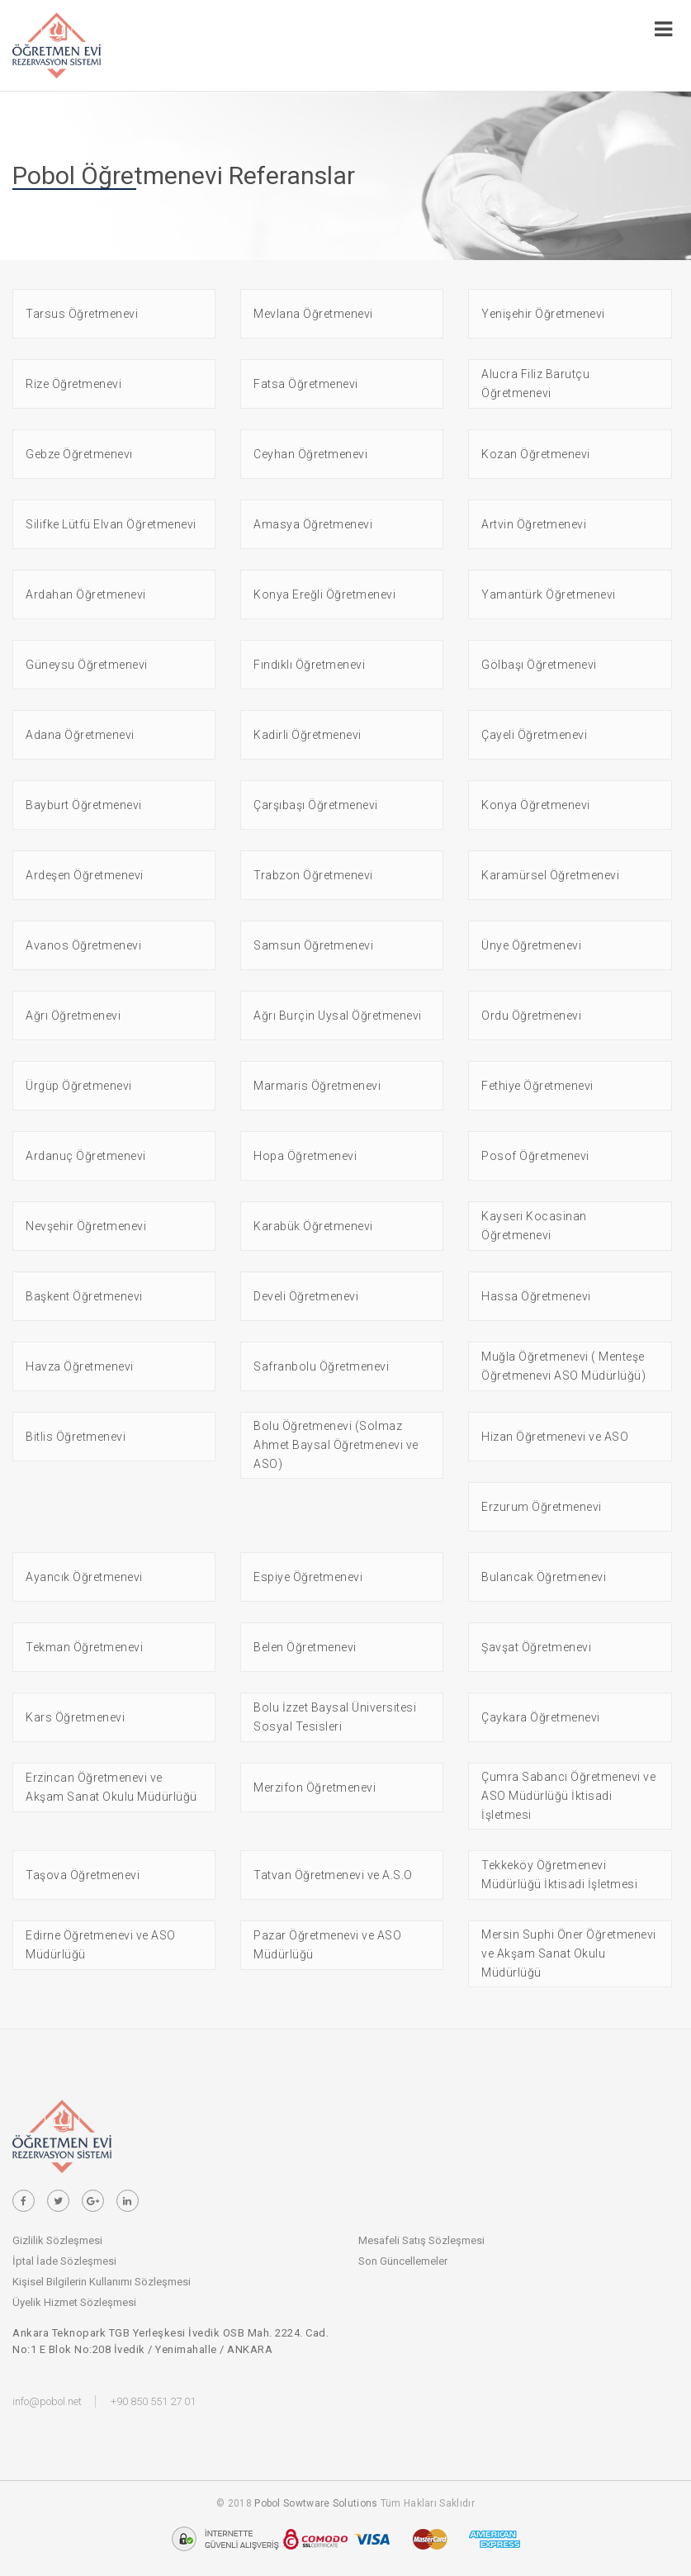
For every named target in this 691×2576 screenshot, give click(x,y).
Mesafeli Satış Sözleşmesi (421, 2240)
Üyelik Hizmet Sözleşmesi (74, 2302)
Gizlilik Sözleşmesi (57, 2240)
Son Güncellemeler (402, 2261)
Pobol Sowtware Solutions (315, 2503)
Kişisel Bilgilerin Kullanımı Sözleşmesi (101, 2281)
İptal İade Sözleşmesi (64, 2261)
